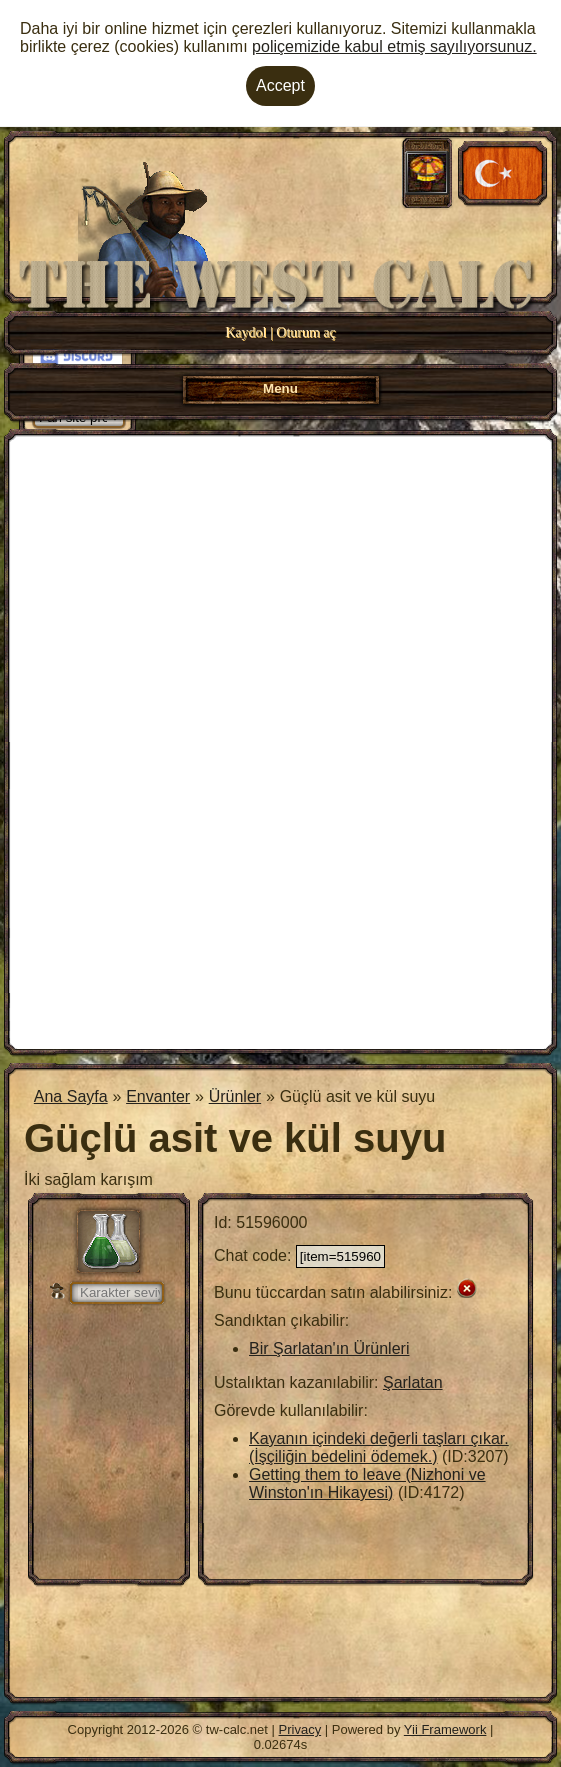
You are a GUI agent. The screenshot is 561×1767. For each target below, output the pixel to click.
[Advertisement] (280, 740)
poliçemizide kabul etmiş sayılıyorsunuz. (394, 46)
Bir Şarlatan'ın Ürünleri (329, 1348)
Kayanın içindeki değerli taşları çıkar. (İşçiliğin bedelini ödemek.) (379, 1447)
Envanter (158, 1096)
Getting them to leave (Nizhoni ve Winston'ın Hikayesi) (367, 1483)
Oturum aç (305, 332)
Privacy (300, 1729)
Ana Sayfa (71, 1096)
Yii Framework (445, 1729)
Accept (280, 85)
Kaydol (245, 332)
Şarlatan (413, 1382)
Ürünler (235, 1096)
